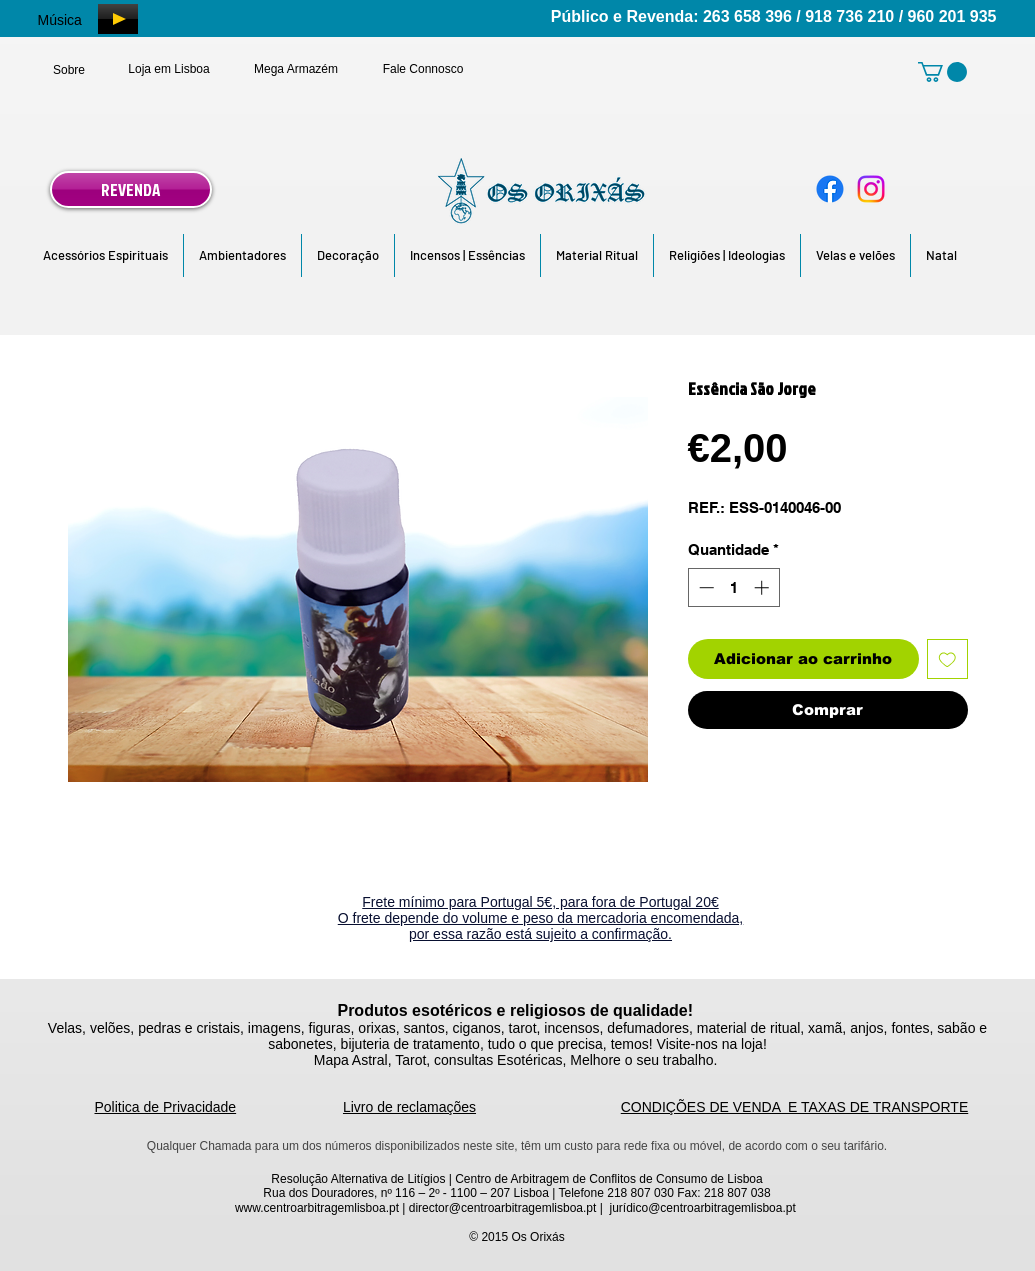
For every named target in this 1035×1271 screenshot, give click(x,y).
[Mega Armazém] (296, 69)
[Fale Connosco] (423, 69)
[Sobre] (69, 70)
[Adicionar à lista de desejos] (947, 659)
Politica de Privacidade (166, 1107)
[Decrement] (704, 587)
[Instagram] (871, 189)
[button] (105, 255)
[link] (942, 72)
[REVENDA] (131, 189)
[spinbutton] (733, 587)
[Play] (118, 19)
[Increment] (763, 587)
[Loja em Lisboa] (169, 69)
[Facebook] (830, 189)
